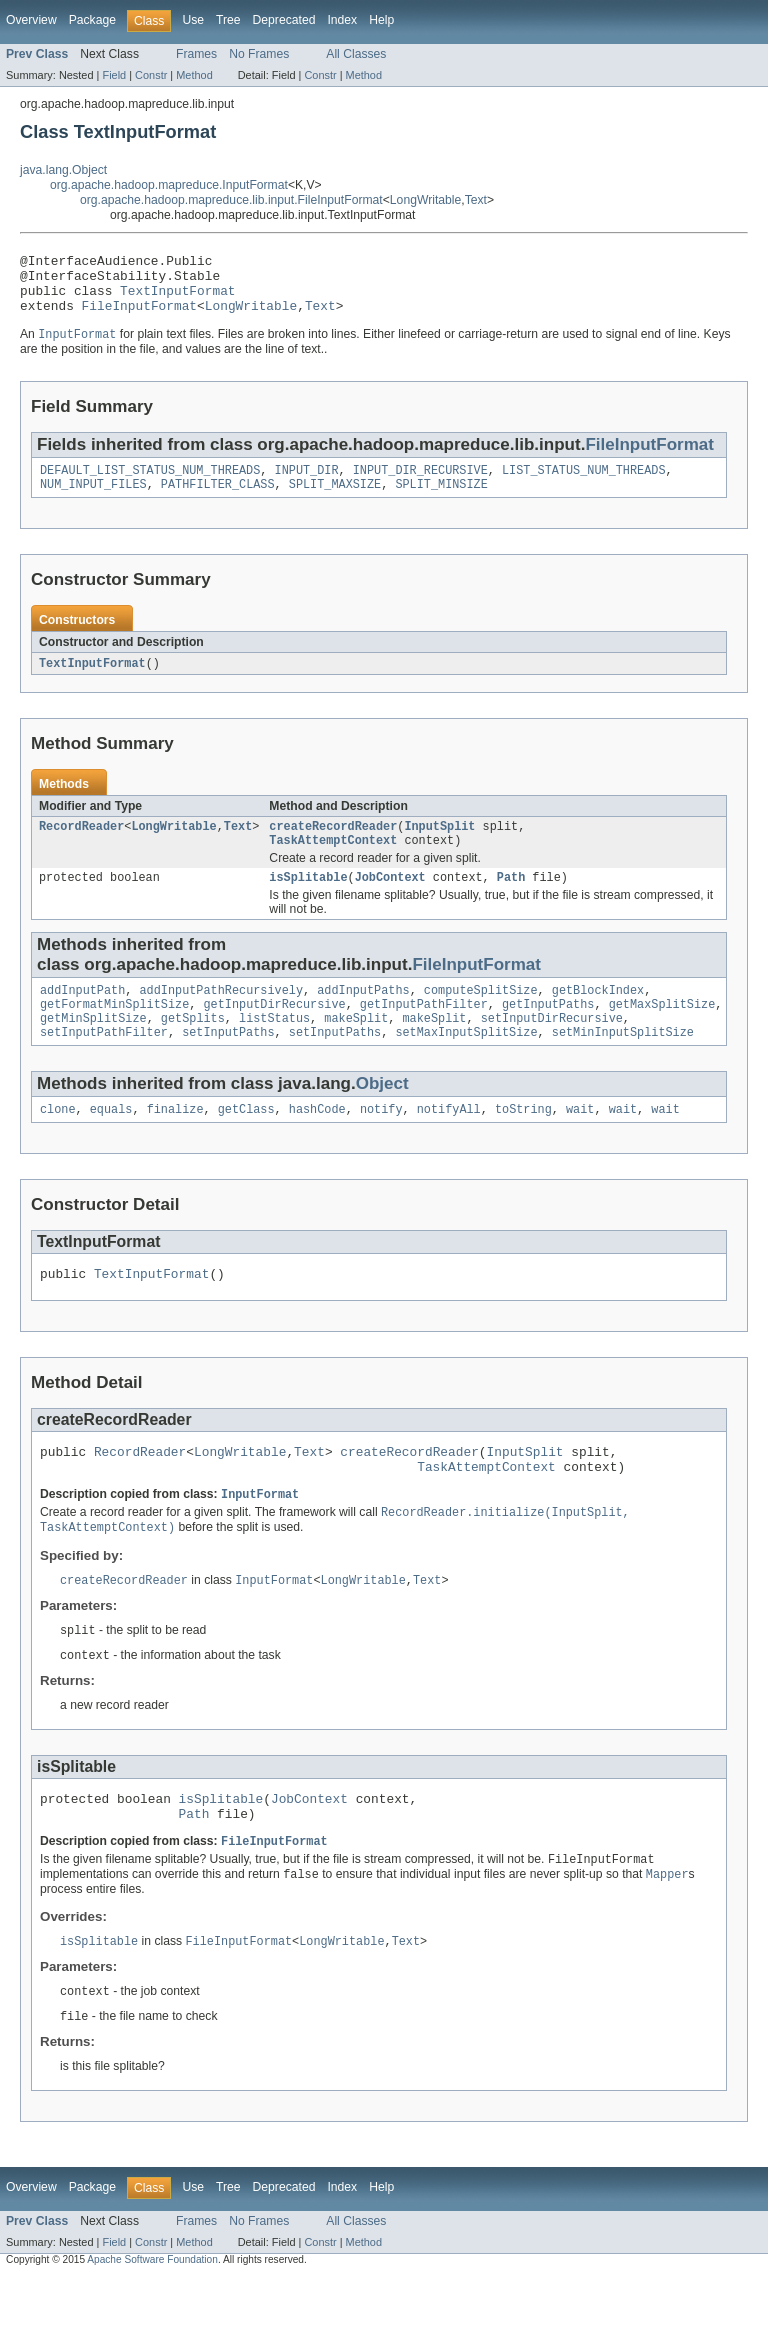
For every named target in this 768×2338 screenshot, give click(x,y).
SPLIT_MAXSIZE (335, 501)
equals (111, 1143)
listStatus (274, 1048)
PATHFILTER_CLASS (218, 501)
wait (580, 1143)
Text (476, 200)
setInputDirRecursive (552, 1048)
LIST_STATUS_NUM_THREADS (583, 485)
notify (381, 1143)
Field (114, 75)
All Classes (356, 54)
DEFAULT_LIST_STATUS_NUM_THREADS (150, 485)
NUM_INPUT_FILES (93, 501)
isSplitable (308, 901)
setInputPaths (228, 1064)
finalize (175, 1143)
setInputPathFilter (104, 1064)
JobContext (390, 901)
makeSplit (356, 1048)
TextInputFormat (177, 299)
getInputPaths (548, 1032)
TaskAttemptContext (333, 862)
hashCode (317, 1143)
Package (92, 20)
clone (58, 1143)
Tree (228, 20)
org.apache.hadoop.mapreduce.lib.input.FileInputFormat (231, 200)
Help (381, 20)
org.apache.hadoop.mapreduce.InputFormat (169, 185)
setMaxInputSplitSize (466, 1064)
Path (511, 901)
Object (382, 1115)
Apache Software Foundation (152, 2320)
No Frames (259, 54)
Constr (151, 75)
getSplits (193, 1048)
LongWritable (425, 200)
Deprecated (284, 20)
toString (523, 1143)
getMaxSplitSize (662, 1032)
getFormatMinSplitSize (114, 1032)
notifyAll (449, 1143)
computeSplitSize (481, 1016)
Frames (196, 54)
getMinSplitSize (93, 1048)
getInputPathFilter (424, 1032)
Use (193, 20)
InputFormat (260, 1538)
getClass (246, 1143)
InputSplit (439, 846)
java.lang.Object (63, 170)
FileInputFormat (139, 317)
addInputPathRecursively (221, 1016)
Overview (31, 20)
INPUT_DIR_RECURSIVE (420, 485)
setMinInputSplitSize (623, 1064)
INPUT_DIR (307, 485)
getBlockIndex (598, 1016)
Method (194, 75)
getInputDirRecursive (274, 1032)
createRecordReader (333, 846)
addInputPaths (363, 1016)
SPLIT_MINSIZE (441, 501)
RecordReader (81, 846)
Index (342, 20)
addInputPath (82, 1016)
